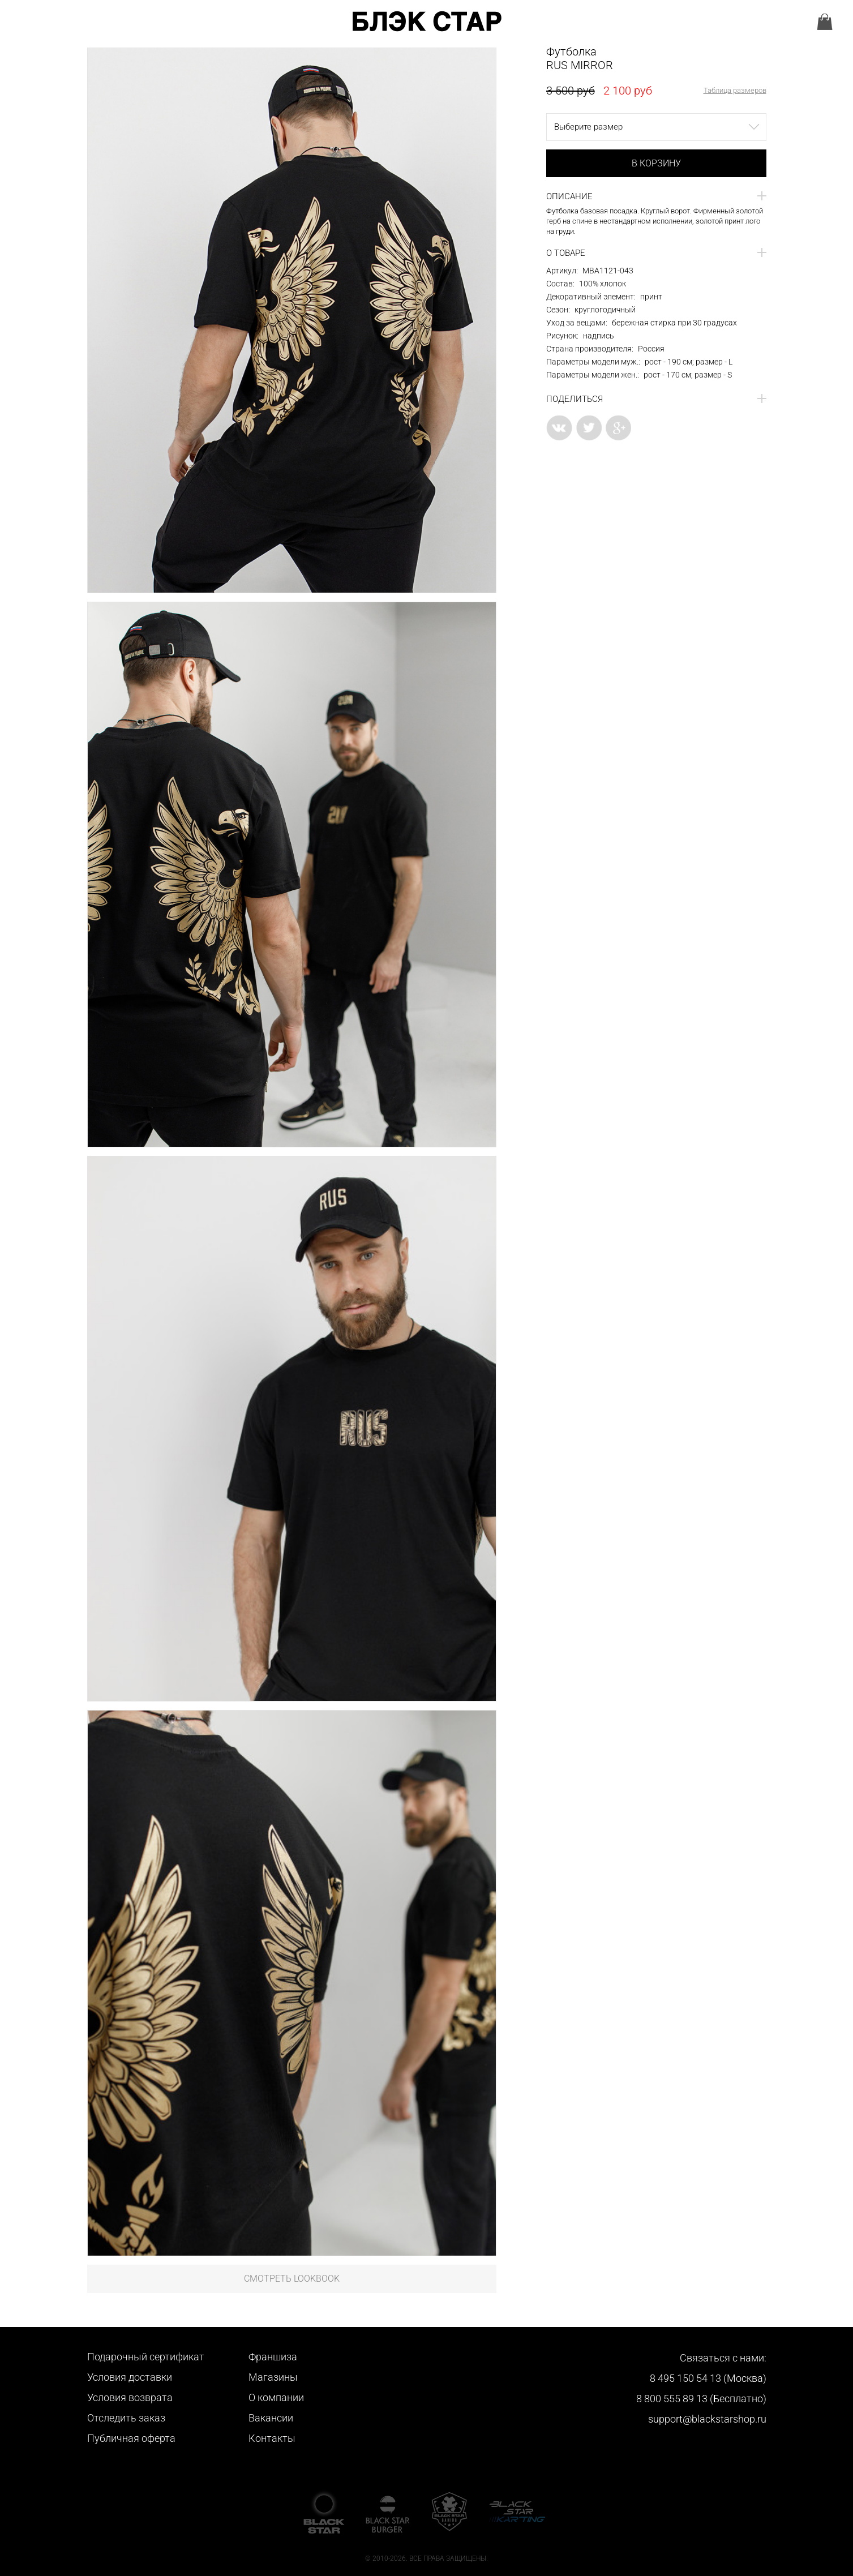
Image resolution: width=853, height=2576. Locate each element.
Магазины (273, 2377)
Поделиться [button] (574, 399)
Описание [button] (569, 196)
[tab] (656, 196)
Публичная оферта (131, 2438)
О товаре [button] (565, 253)
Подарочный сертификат (145, 2357)
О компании (276, 2397)
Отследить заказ (126, 2418)
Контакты (271, 2438)
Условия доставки (129, 2377)
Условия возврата (130, 2397)
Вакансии (270, 2418)
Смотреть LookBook (292, 2278)
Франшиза (272, 2357)
